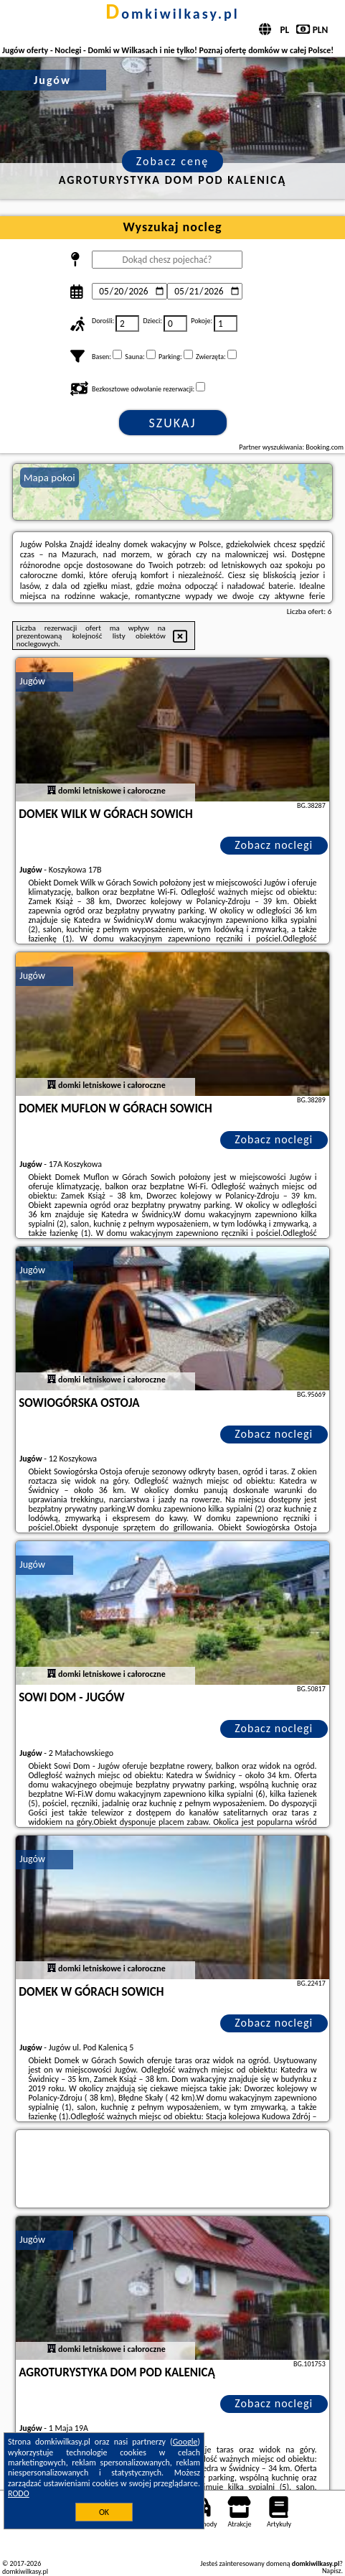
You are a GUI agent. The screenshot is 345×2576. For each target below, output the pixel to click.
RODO (18, 2493)
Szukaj (173, 423)
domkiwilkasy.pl (172, 13)
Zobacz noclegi (274, 845)
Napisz (331, 2570)
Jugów (32, 681)
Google (185, 2442)
